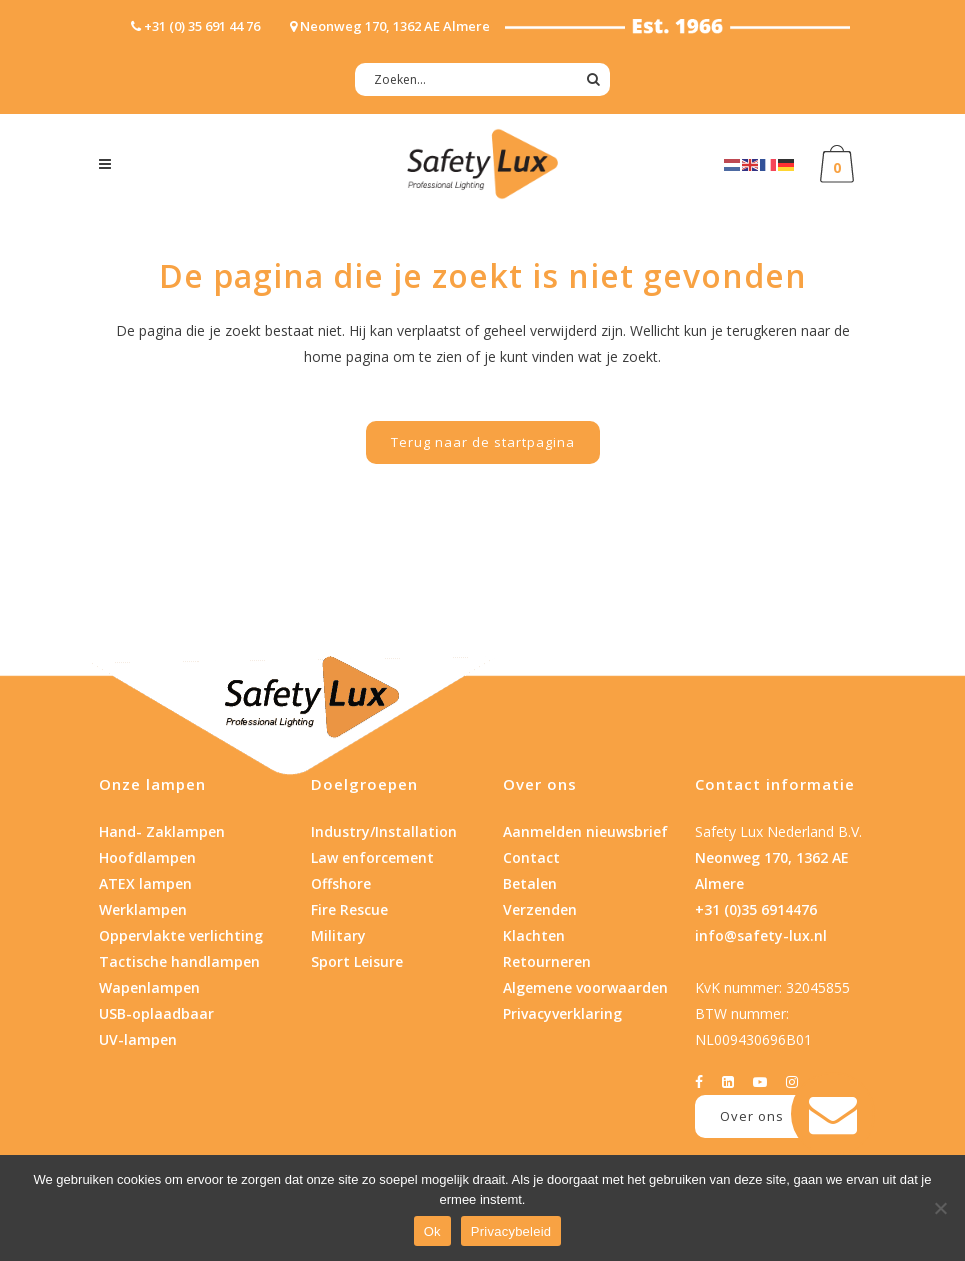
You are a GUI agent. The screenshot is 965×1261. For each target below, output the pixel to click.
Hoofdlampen (147, 857)
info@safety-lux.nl (761, 935)
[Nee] (940, 1208)
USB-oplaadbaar (156, 1013)
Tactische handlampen (179, 961)
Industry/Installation (384, 831)
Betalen (530, 883)
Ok (432, 1231)
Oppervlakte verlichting (181, 935)
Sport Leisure (357, 961)
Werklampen (143, 909)
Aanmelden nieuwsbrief (585, 831)
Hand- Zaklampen (162, 831)
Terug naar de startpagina (483, 442)
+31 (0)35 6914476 (756, 909)
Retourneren (547, 961)
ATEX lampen (145, 883)
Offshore (341, 883)
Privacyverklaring (562, 1013)
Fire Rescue (349, 909)
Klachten (534, 935)
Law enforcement (372, 857)
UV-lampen (138, 1039)
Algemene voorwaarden (585, 987)
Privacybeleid (511, 1231)
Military (338, 935)
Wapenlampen (149, 987)
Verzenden (540, 909)
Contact (531, 857)
